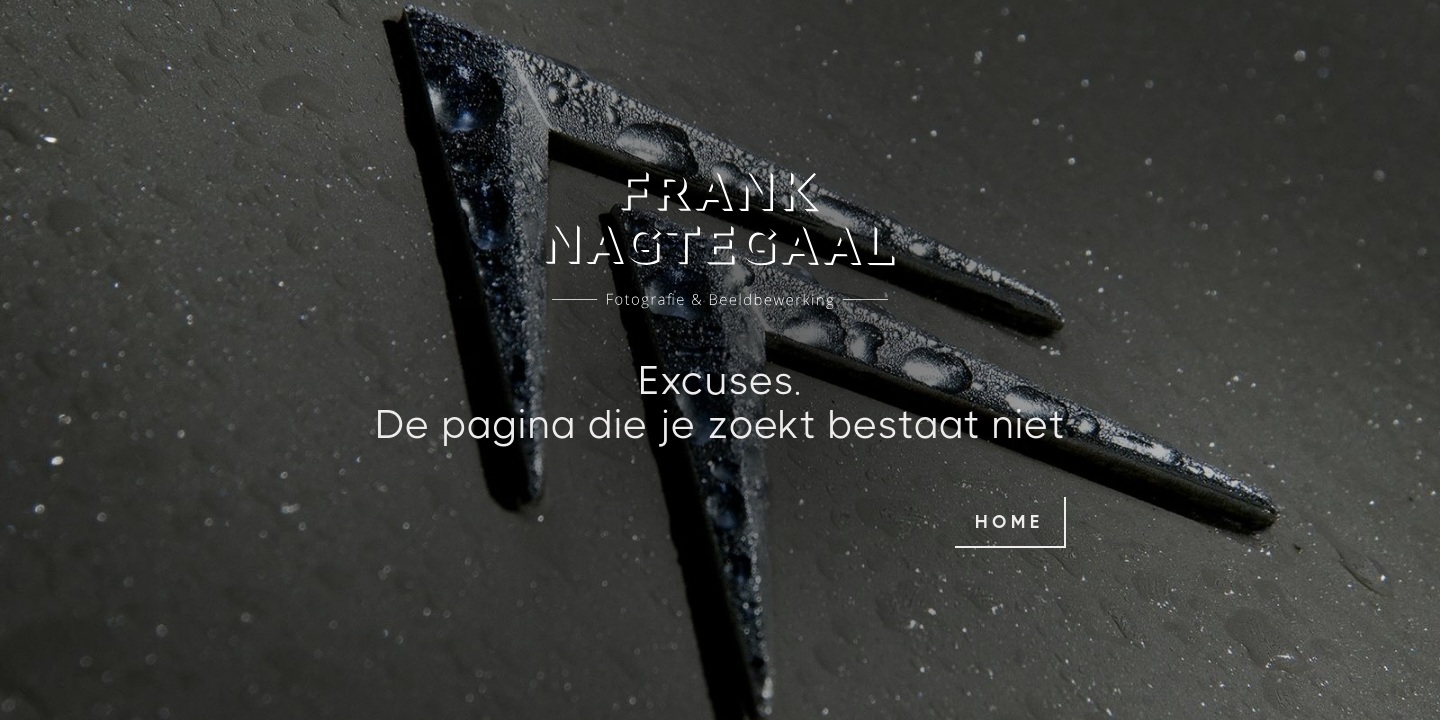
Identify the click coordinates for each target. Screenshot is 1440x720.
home (1009, 522)
